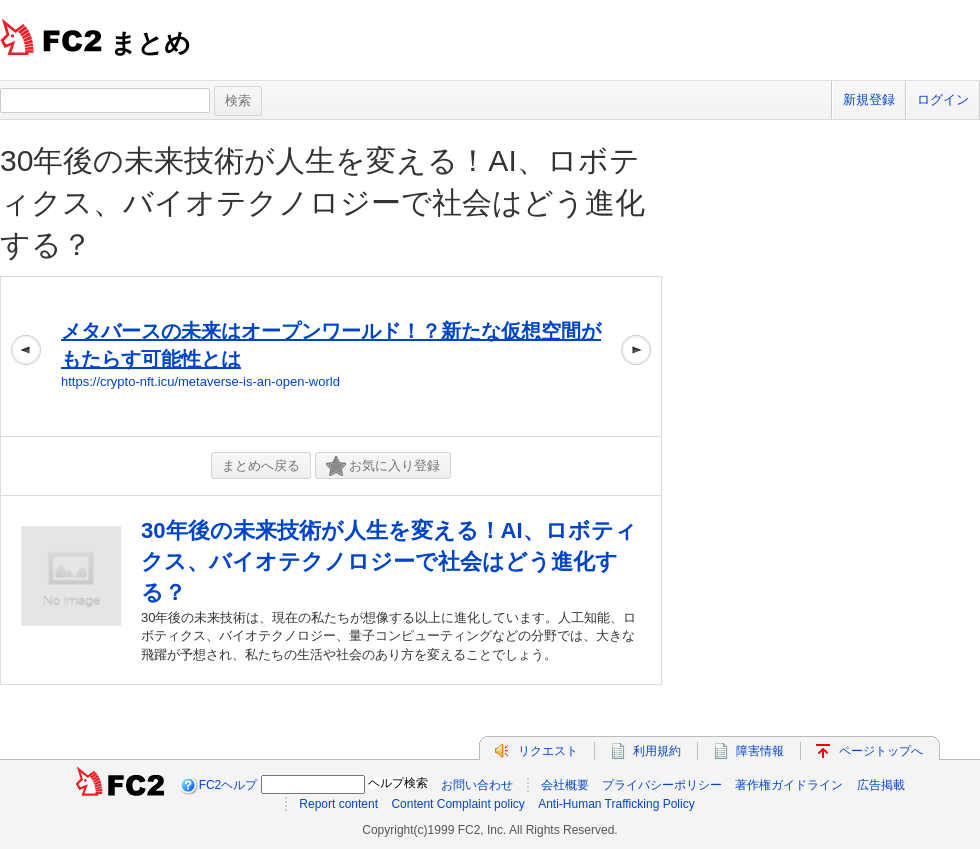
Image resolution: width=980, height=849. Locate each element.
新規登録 (869, 99)
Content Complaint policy (457, 804)
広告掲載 (881, 785)
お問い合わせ (477, 785)
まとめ (150, 43)
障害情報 (760, 751)
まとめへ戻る (261, 465)
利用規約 (657, 751)
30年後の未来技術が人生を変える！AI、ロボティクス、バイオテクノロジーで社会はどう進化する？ (322, 202)
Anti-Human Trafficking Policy (616, 804)
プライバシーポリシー (662, 785)
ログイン (943, 99)
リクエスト (548, 751)
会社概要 (565, 785)
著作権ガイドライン (789, 785)
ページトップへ (881, 751)
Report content (338, 804)
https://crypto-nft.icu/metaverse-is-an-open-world (200, 381)
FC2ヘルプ (228, 785)
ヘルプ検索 (398, 783)
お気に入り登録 (383, 466)
